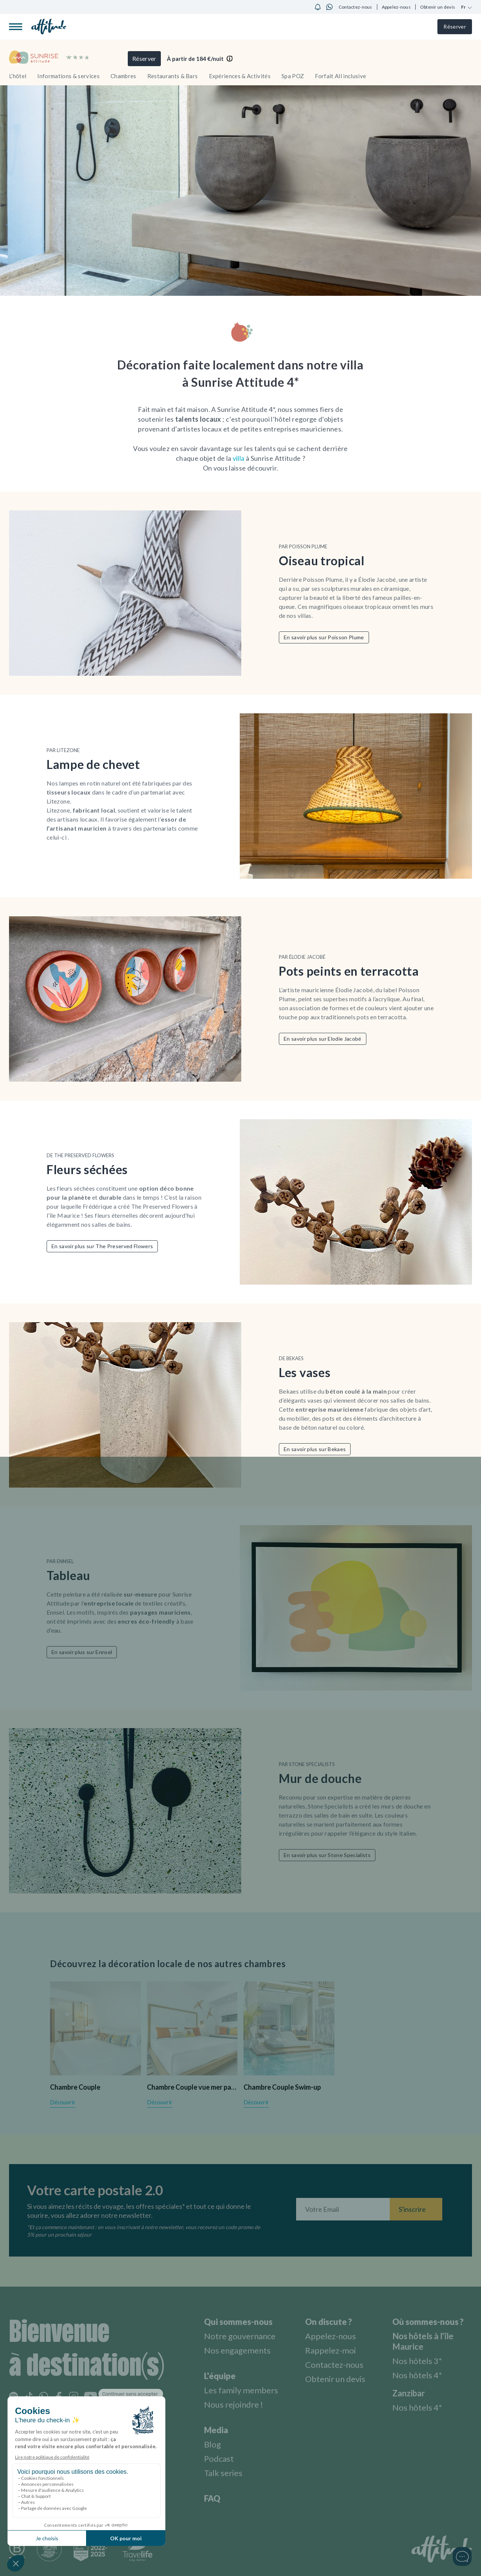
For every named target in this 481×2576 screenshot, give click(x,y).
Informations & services (68, 76)
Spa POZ (292, 76)
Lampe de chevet (93, 764)
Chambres (123, 76)
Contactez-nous (355, 7)
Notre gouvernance (239, 2336)
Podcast (219, 2458)
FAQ (212, 2498)
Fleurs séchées (87, 1169)
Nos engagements (237, 2350)
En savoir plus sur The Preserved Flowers (102, 1246)
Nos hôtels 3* (417, 2361)
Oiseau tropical (322, 560)
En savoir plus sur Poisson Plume (324, 637)
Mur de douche (320, 1778)
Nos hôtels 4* (417, 2375)
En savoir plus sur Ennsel (81, 1652)
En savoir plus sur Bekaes (315, 1449)
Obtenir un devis (437, 7)
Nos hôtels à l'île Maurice (423, 2341)
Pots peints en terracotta (349, 971)
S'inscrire (412, 2209)
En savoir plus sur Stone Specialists (327, 1855)
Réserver (454, 26)
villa (239, 458)
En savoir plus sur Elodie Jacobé (323, 1038)
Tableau (68, 1575)
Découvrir (63, 2102)
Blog (212, 2444)
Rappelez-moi (330, 2350)
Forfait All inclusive (340, 76)
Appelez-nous (396, 7)
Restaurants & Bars (172, 76)
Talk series (223, 2473)
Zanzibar (408, 2393)
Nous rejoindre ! (233, 2404)
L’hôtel (17, 76)
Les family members (241, 2390)
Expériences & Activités (240, 76)
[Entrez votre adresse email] (343, 2209)
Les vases (304, 1372)
